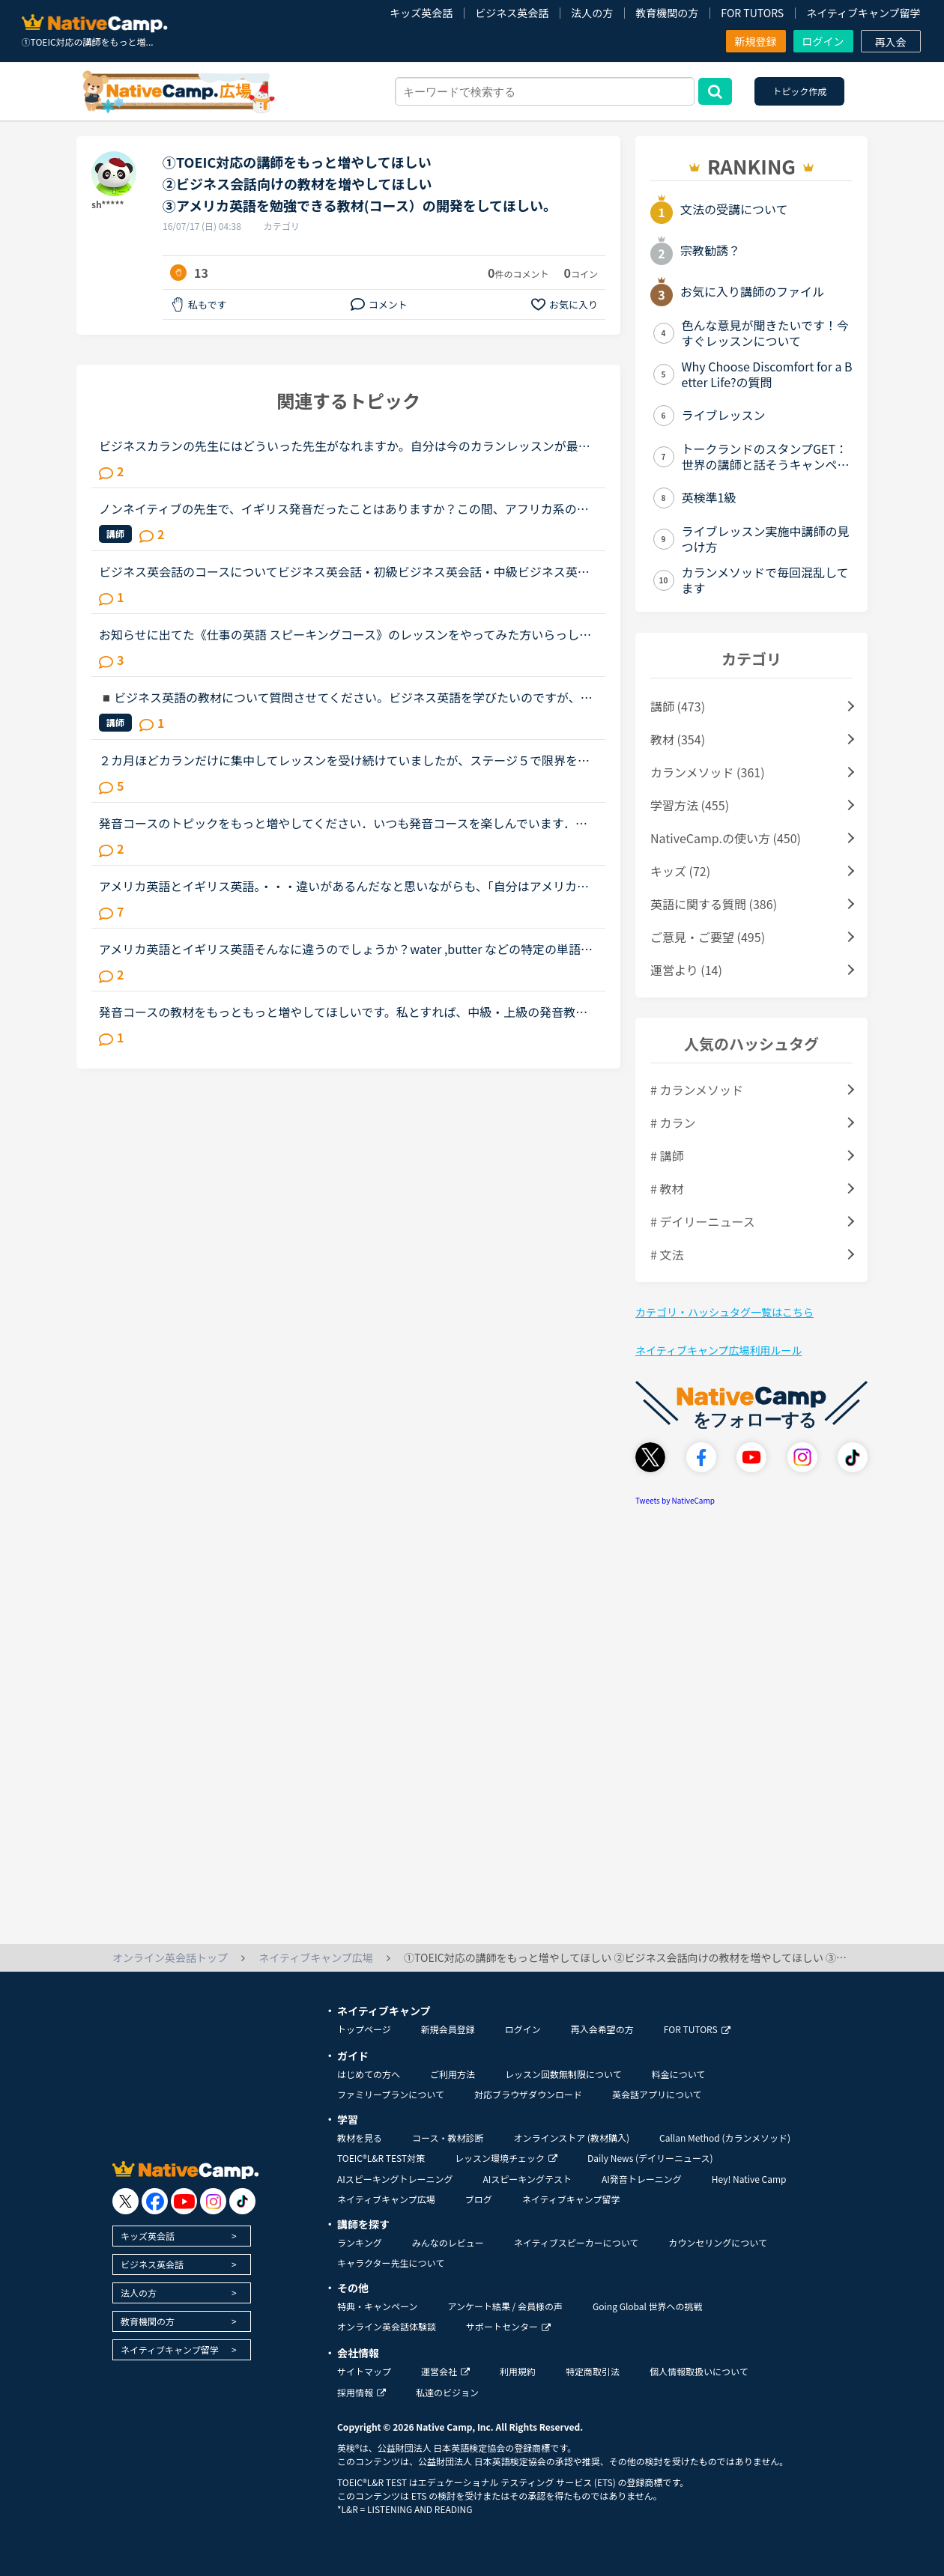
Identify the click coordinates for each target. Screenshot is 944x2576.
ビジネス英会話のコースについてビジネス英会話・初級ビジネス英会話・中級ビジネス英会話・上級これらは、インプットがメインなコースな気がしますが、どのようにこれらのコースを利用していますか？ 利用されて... (344, 571)
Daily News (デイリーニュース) (649, 2157)
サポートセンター (508, 2326)
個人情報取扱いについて (699, 2371)
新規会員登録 (448, 2029)
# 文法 (666, 1254)
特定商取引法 (593, 2371)
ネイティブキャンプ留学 (863, 12)
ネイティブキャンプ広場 (386, 2199)
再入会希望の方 (602, 2029)
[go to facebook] (155, 2201)
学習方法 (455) (689, 805)
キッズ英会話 (421, 12)
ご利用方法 (452, 2074)
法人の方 (592, 12)
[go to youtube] (184, 2201)
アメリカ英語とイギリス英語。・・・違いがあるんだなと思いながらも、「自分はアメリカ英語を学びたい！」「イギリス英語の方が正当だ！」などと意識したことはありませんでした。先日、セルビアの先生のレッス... (347, 886)
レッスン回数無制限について (563, 2074)
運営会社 (445, 2371)
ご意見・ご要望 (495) (707, 937)
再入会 (891, 41)
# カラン (672, 1122)
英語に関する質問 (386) (713, 904)
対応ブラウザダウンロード (528, 2094)
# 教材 (666, 1188)
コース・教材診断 (447, 2137)
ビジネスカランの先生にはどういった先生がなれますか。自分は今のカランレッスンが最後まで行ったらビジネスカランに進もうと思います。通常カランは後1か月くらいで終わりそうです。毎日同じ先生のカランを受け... (347, 446)
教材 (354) (677, 739)
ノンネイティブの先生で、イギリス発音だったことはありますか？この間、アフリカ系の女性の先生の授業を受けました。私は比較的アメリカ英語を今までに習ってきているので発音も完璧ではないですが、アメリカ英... (344, 508)
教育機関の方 (666, 12)
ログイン (823, 41)
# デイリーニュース (702, 1221)
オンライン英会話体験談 (386, 2326)
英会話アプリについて (657, 2094)
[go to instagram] (213, 2201)
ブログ (478, 2199)
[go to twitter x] (125, 2201)
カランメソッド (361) (707, 772)
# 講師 (666, 1155)
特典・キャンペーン (377, 2306)
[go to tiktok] (242, 2201)
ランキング (359, 2242)
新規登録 (756, 41)
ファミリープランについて (390, 2094)
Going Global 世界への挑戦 (648, 2306)
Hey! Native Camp (749, 2178)
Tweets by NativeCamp (675, 1500)
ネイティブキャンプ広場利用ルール (718, 1350)
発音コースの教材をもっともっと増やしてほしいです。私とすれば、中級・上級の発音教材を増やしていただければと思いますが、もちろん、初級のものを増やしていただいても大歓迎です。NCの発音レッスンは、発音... (343, 1012)
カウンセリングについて (717, 2242)
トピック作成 (799, 91)
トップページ (364, 2029)
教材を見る (359, 2137)
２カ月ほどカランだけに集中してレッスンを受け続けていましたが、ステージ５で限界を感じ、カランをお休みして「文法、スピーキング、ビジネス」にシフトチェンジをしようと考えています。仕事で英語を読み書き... (344, 760)
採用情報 (361, 2392)
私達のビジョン (447, 2392)
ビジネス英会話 (511, 12)
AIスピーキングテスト (526, 2178)
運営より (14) (686, 970)
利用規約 (518, 2371)
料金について (679, 2074)
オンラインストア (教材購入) (571, 2137)
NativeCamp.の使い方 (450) (725, 838)
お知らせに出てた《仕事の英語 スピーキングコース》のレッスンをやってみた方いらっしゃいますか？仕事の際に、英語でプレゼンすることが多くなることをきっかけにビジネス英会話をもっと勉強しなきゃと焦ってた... (345, 634)
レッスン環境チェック (506, 2157)
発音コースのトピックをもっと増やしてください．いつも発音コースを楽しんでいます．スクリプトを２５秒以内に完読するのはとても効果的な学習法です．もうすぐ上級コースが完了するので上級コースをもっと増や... (343, 823)
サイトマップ (364, 2371)
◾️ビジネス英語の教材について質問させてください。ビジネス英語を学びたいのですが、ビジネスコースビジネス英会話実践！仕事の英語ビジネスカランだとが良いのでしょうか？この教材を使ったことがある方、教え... (346, 697)
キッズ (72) (680, 871)
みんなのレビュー (448, 2242)
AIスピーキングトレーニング (395, 2178)
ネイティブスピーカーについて (576, 2242)
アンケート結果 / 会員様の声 (505, 2306)
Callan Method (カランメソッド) (724, 2137)
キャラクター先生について (390, 2262)
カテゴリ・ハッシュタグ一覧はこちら (724, 1311)
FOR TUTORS (752, 12)
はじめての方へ (368, 2074)
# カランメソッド (696, 1090)
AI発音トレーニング (642, 2178)
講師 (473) (677, 706)
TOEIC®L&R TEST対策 (381, 2157)
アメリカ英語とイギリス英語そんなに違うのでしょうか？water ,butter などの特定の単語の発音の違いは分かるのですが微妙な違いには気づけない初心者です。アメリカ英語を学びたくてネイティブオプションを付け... (346, 949)
